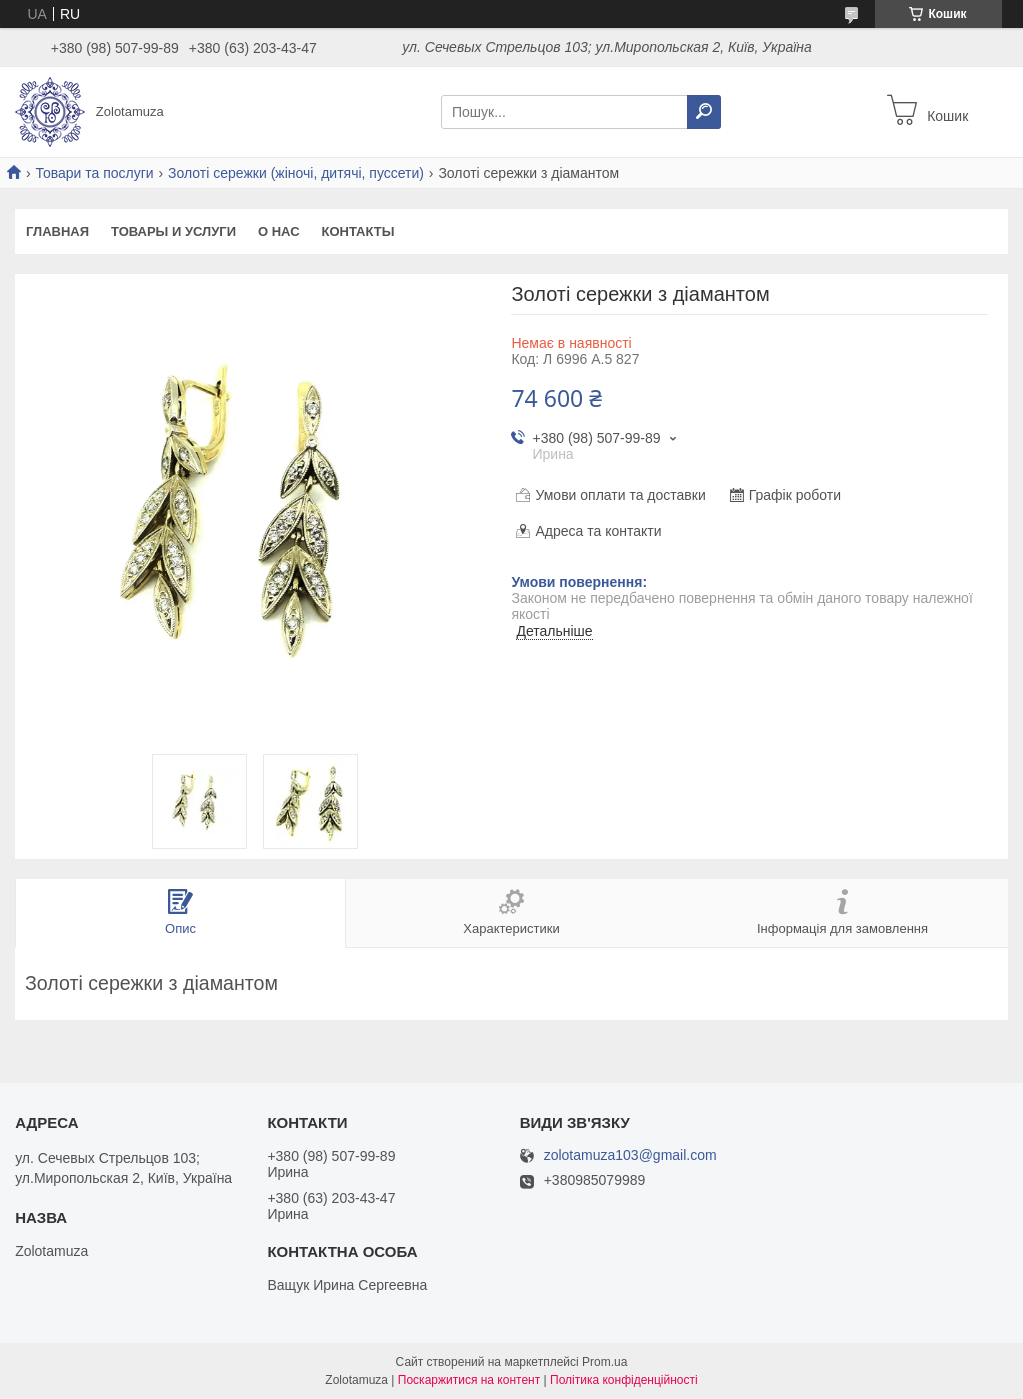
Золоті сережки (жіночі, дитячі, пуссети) (296, 173)
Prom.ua (604, 1362)
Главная (57, 231)
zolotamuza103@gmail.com (630, 1155)
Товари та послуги (94, 173)
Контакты (358, 231)
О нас (279, 231)
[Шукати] (704, 112)
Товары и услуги (173, 231)
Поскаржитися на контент (469, 1380)
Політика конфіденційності (624, 1380)
